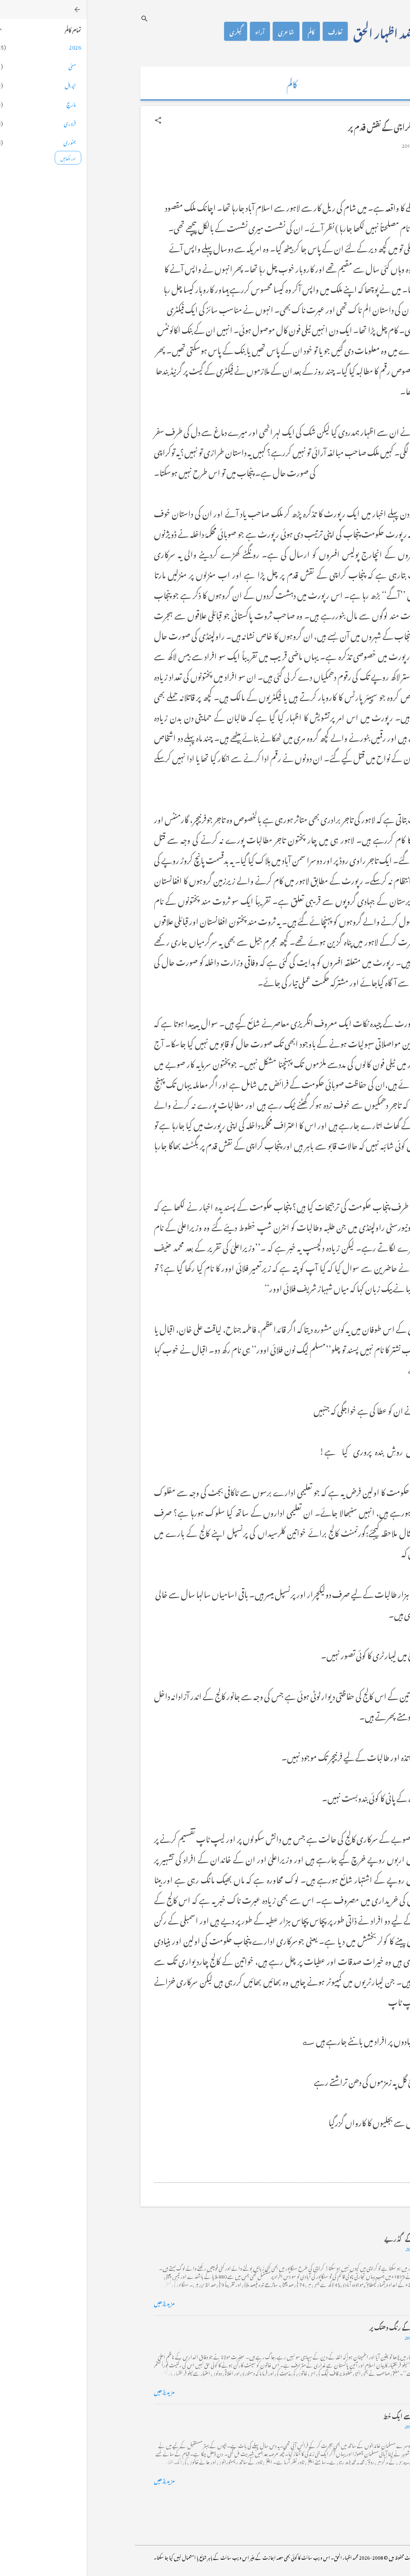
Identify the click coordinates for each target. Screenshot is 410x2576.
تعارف (248, 31)
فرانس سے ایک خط (319, 2415)
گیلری (149, 31)
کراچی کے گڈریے (320, 2237)
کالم (224, 31)
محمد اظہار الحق (298, 31)
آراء (173, 31)
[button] (71, 120)
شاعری (199, 31)
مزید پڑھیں (77, 2302)
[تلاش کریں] (58, 18)
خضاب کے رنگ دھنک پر (313, 2326)
